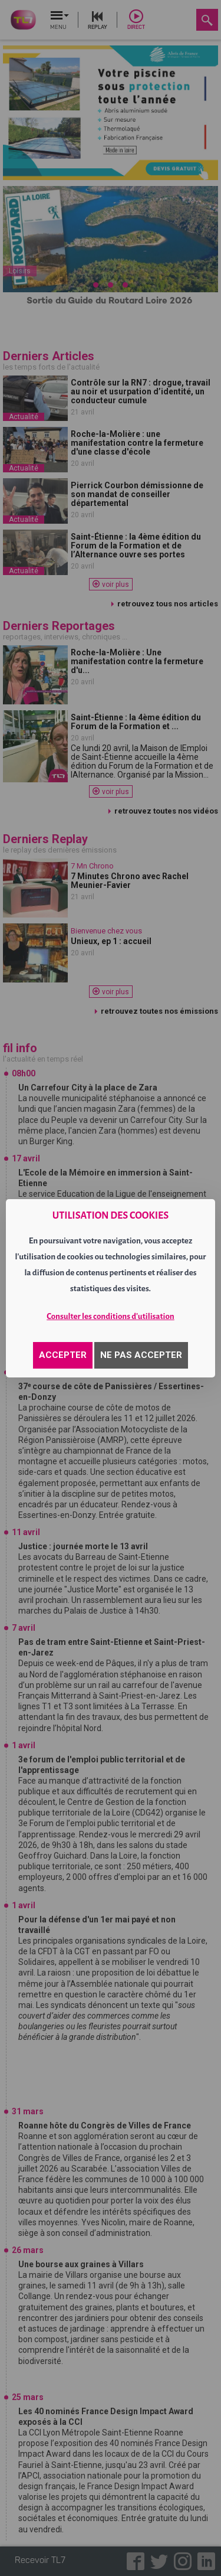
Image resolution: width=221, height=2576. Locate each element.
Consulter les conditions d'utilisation (110, 1316)
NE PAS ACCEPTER (141, 1355)
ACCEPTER (63, 1355)
